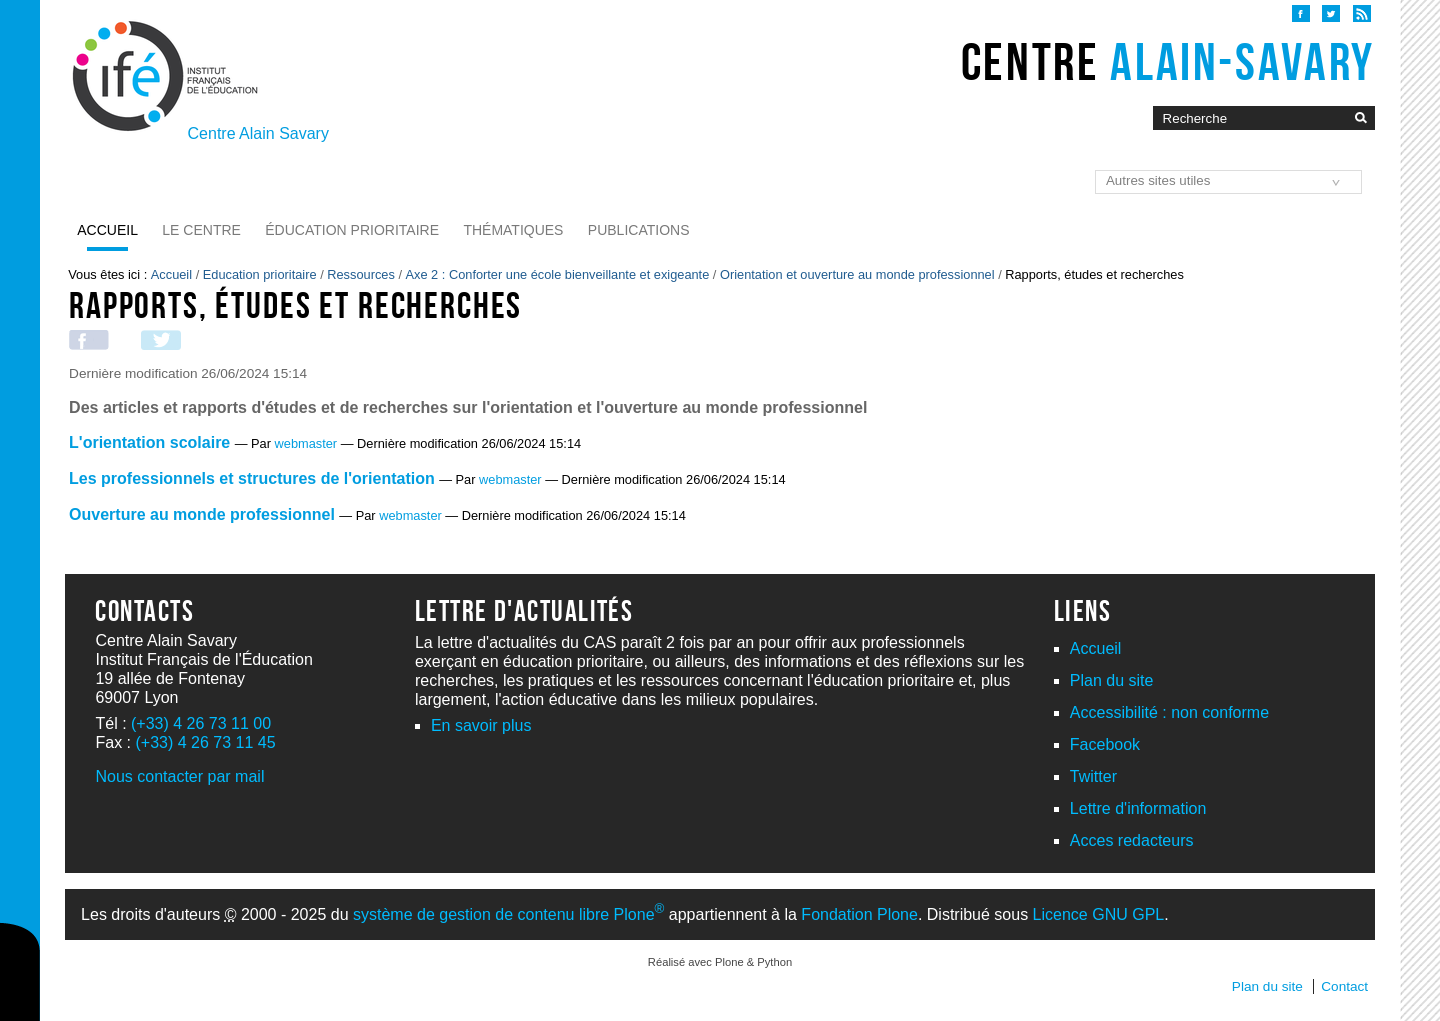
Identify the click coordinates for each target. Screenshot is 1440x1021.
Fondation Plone (859, 914)
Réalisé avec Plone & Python (720, 962)
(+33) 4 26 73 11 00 (201, 723)
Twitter (1093, 776)
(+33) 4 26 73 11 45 (205, 742)
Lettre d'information (1138, 808)
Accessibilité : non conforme (1169, 712)
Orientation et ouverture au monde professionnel (857, 274)
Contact (1344, 986)
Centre (1168, 62)
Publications (639, 230)
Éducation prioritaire (352, 230)
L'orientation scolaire (149, 442)
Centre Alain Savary (258, 133)
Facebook (1105, 744)
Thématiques (513, 230)
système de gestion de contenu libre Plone (508, 914)
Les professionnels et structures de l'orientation (252, 478)
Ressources (361, 274)
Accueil (107, 230)
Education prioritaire (260, 274)
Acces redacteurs (1132, 840)
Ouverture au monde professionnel (202, 514)
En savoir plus (481, 725)
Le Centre (201, 230)
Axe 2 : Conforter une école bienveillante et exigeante (558, 274)
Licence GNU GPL (1099, 914)
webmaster (306, 443)
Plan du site (1112, 680)
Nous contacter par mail (179, 776)
